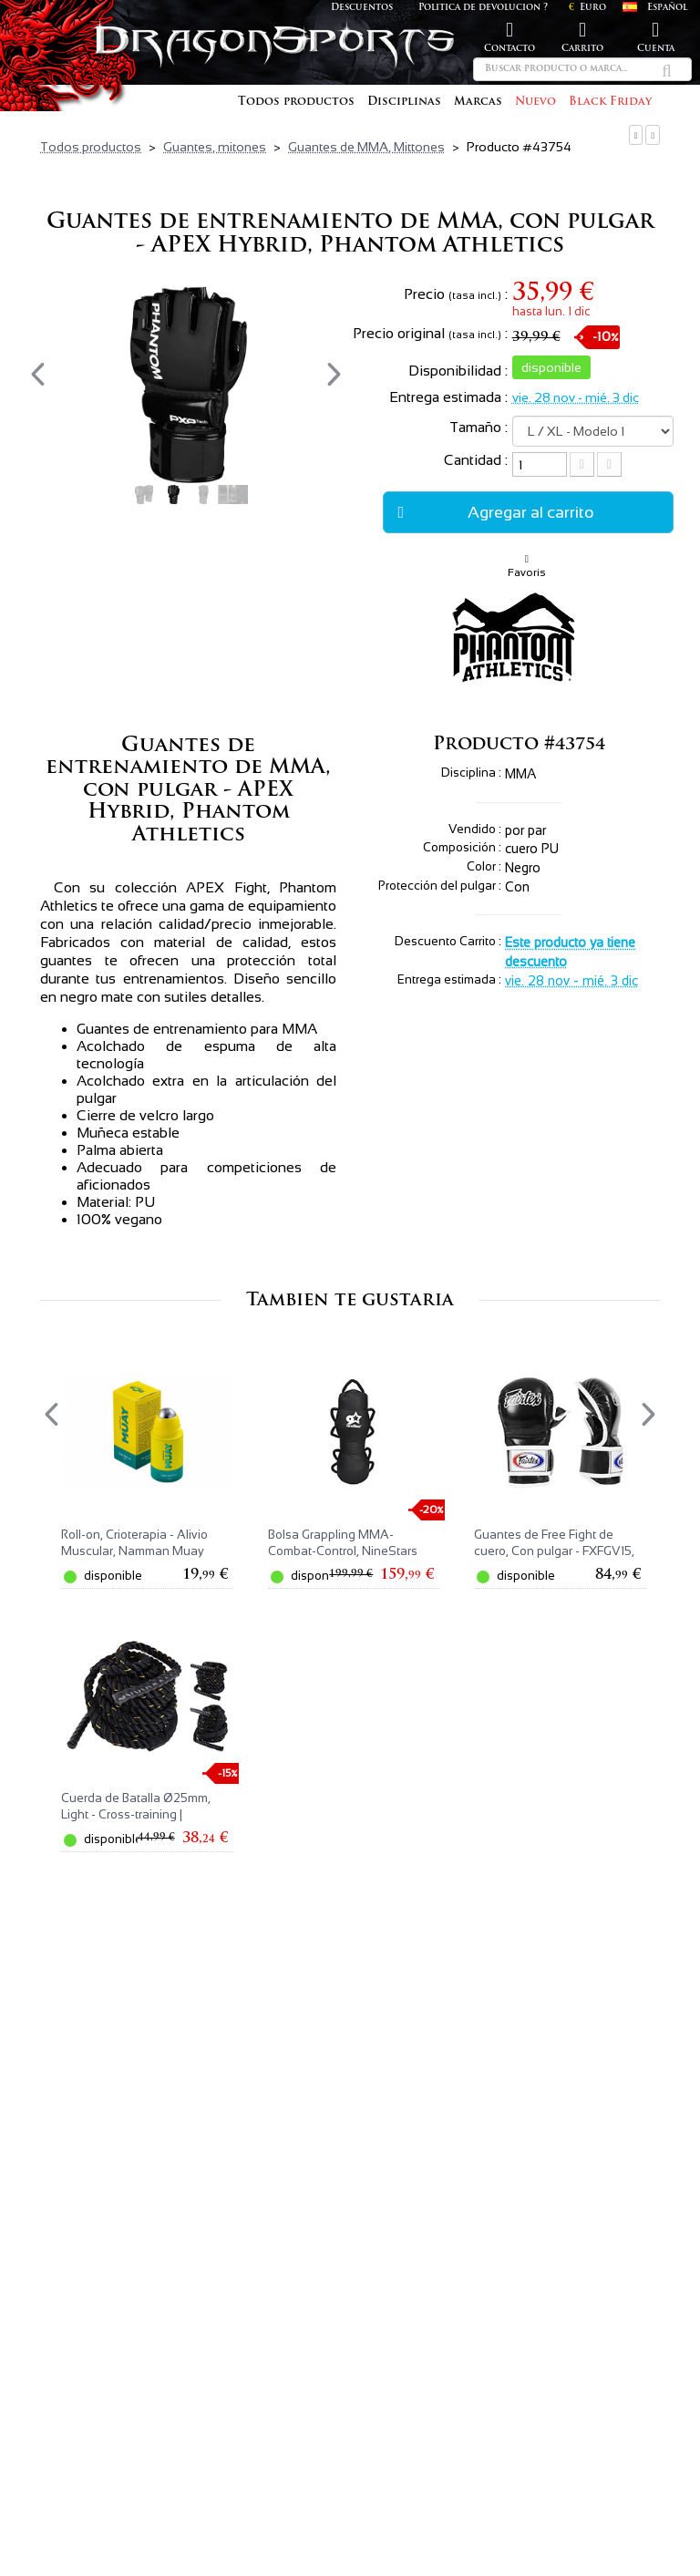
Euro (587, 8)
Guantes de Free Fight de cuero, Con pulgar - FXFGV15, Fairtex (554, 1551)
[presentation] (37, 374)
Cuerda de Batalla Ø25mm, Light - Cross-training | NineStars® (136, 1814)
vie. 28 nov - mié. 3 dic (575, 397)
